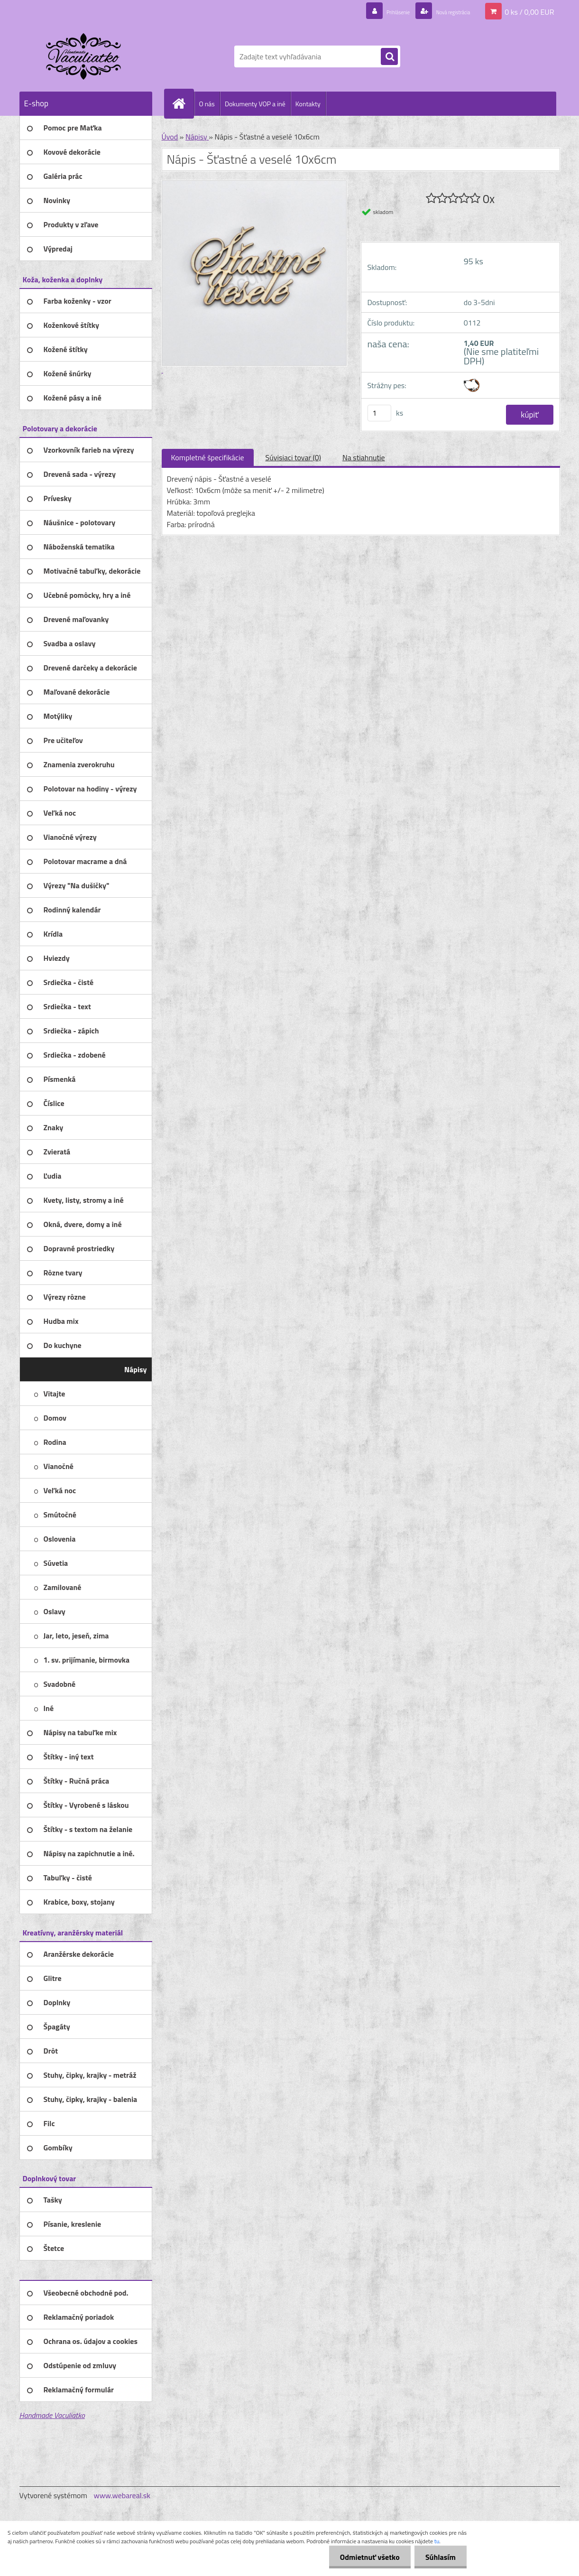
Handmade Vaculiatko (52, 2415)
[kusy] (379, 413)
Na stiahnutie (363, 457)
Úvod (170, 136)
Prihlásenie (374, 11)
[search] (389, 57)
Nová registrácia (443, 11)
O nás (207, 104)
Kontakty (308, 104)
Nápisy (197, 136)
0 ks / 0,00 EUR (529, 11)
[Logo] (84, 56)
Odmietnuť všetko (367, 2557)
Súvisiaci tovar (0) (293, 457)
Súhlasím (439, 2557)
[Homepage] (183, 103)
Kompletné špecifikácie (207, 457)
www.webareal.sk (121, 2495)
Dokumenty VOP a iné (255, 104)
